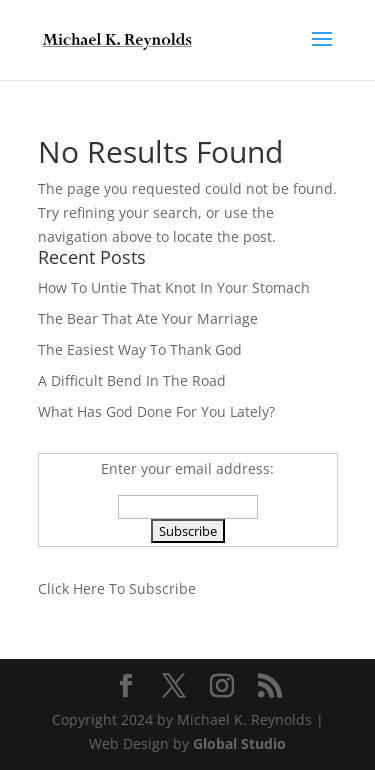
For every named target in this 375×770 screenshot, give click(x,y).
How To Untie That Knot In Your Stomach (174, 287)
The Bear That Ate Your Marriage (148, 318)
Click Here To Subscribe (117, 588)
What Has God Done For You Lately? (156, 411)
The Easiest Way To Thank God (140, 349)
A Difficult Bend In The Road (132, 380)
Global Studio (239, 743)
